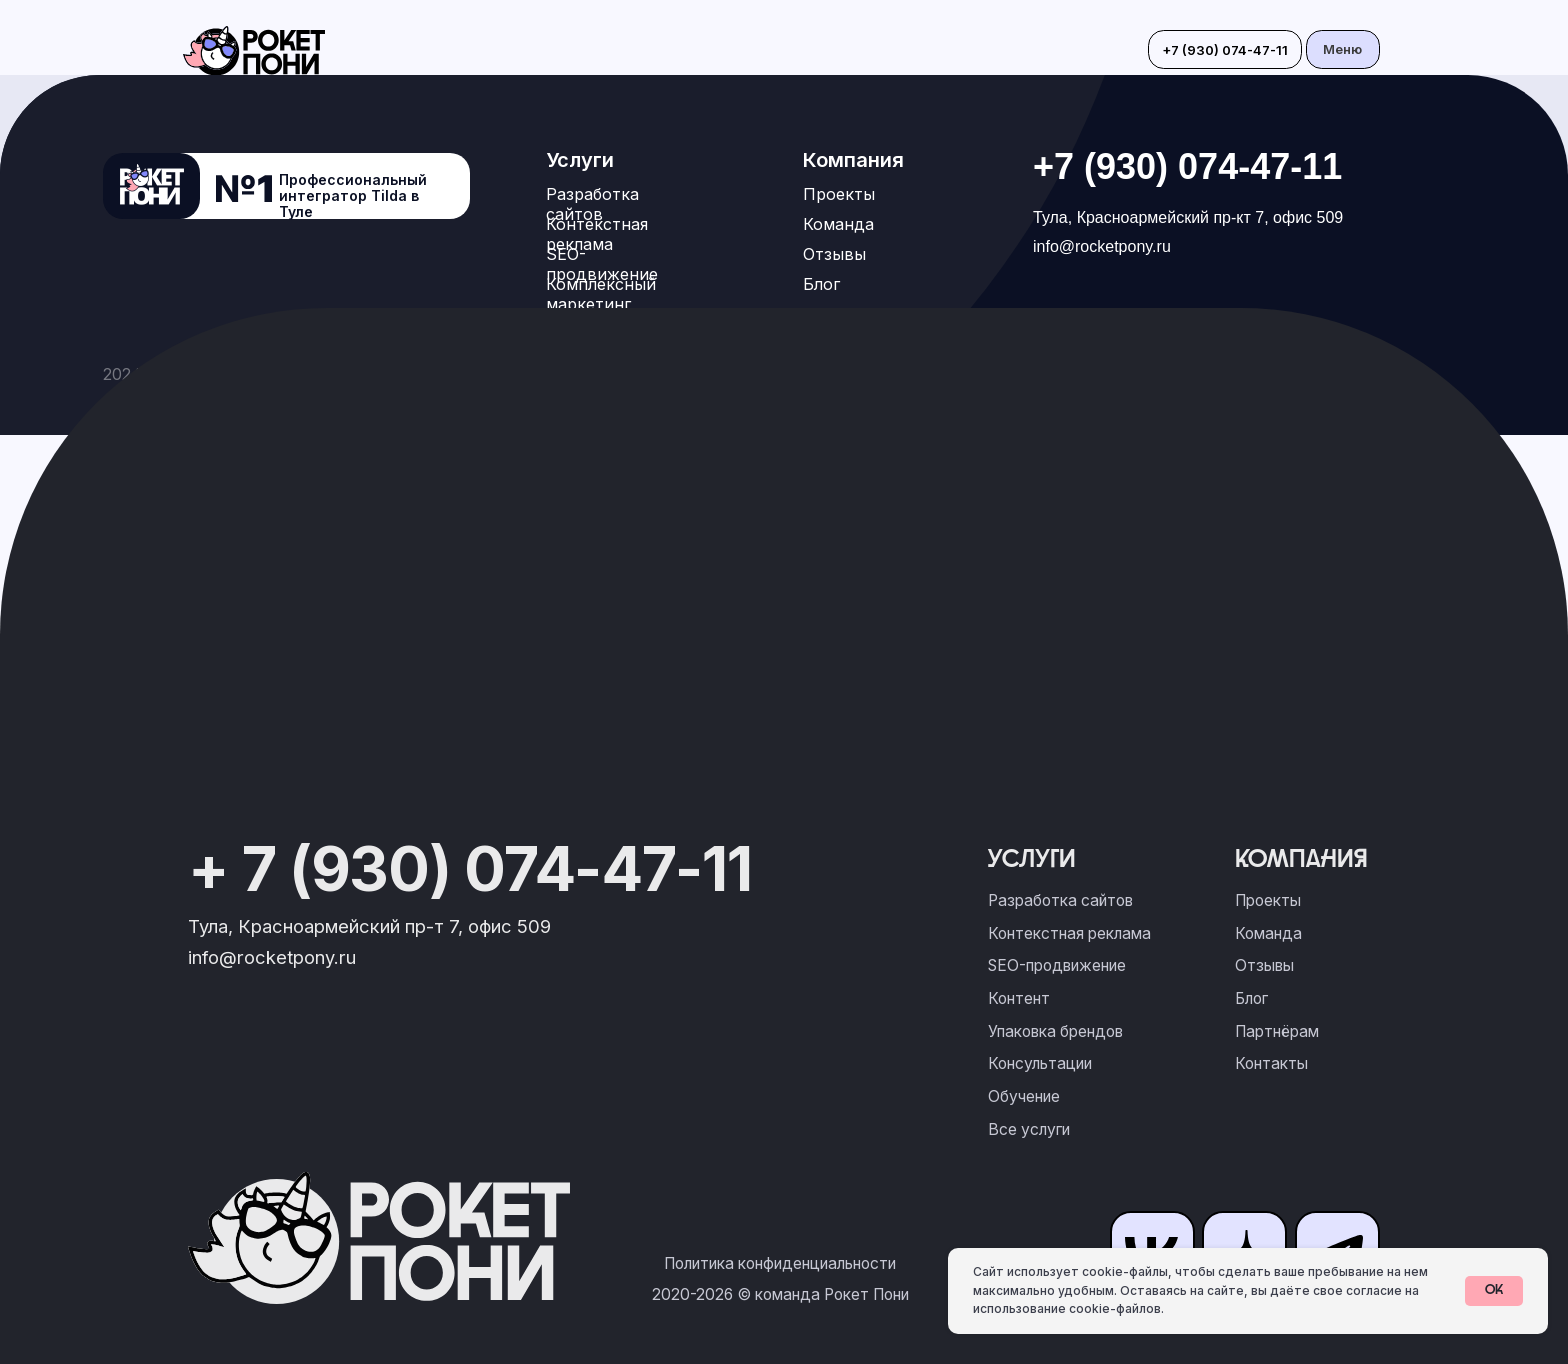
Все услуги (1029, 1129)
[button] (1343, 49)
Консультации (1040, 1063)
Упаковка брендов (1055, 1031)
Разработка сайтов (592, 204)
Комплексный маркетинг (601, 294)
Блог (821, 284)
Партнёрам (1277, 1031)
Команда (838, 224)
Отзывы (834, 254)
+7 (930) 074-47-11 (1187, 166)
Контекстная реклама (597, 234)
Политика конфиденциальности (780, 1263)
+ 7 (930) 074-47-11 (469, 868)
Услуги (580, 160)
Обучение (1024, 1096)
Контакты (1271, 1063)
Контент (1019, 998)
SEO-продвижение (602, 264)
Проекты (839, 194)
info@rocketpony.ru (1102, 246)
